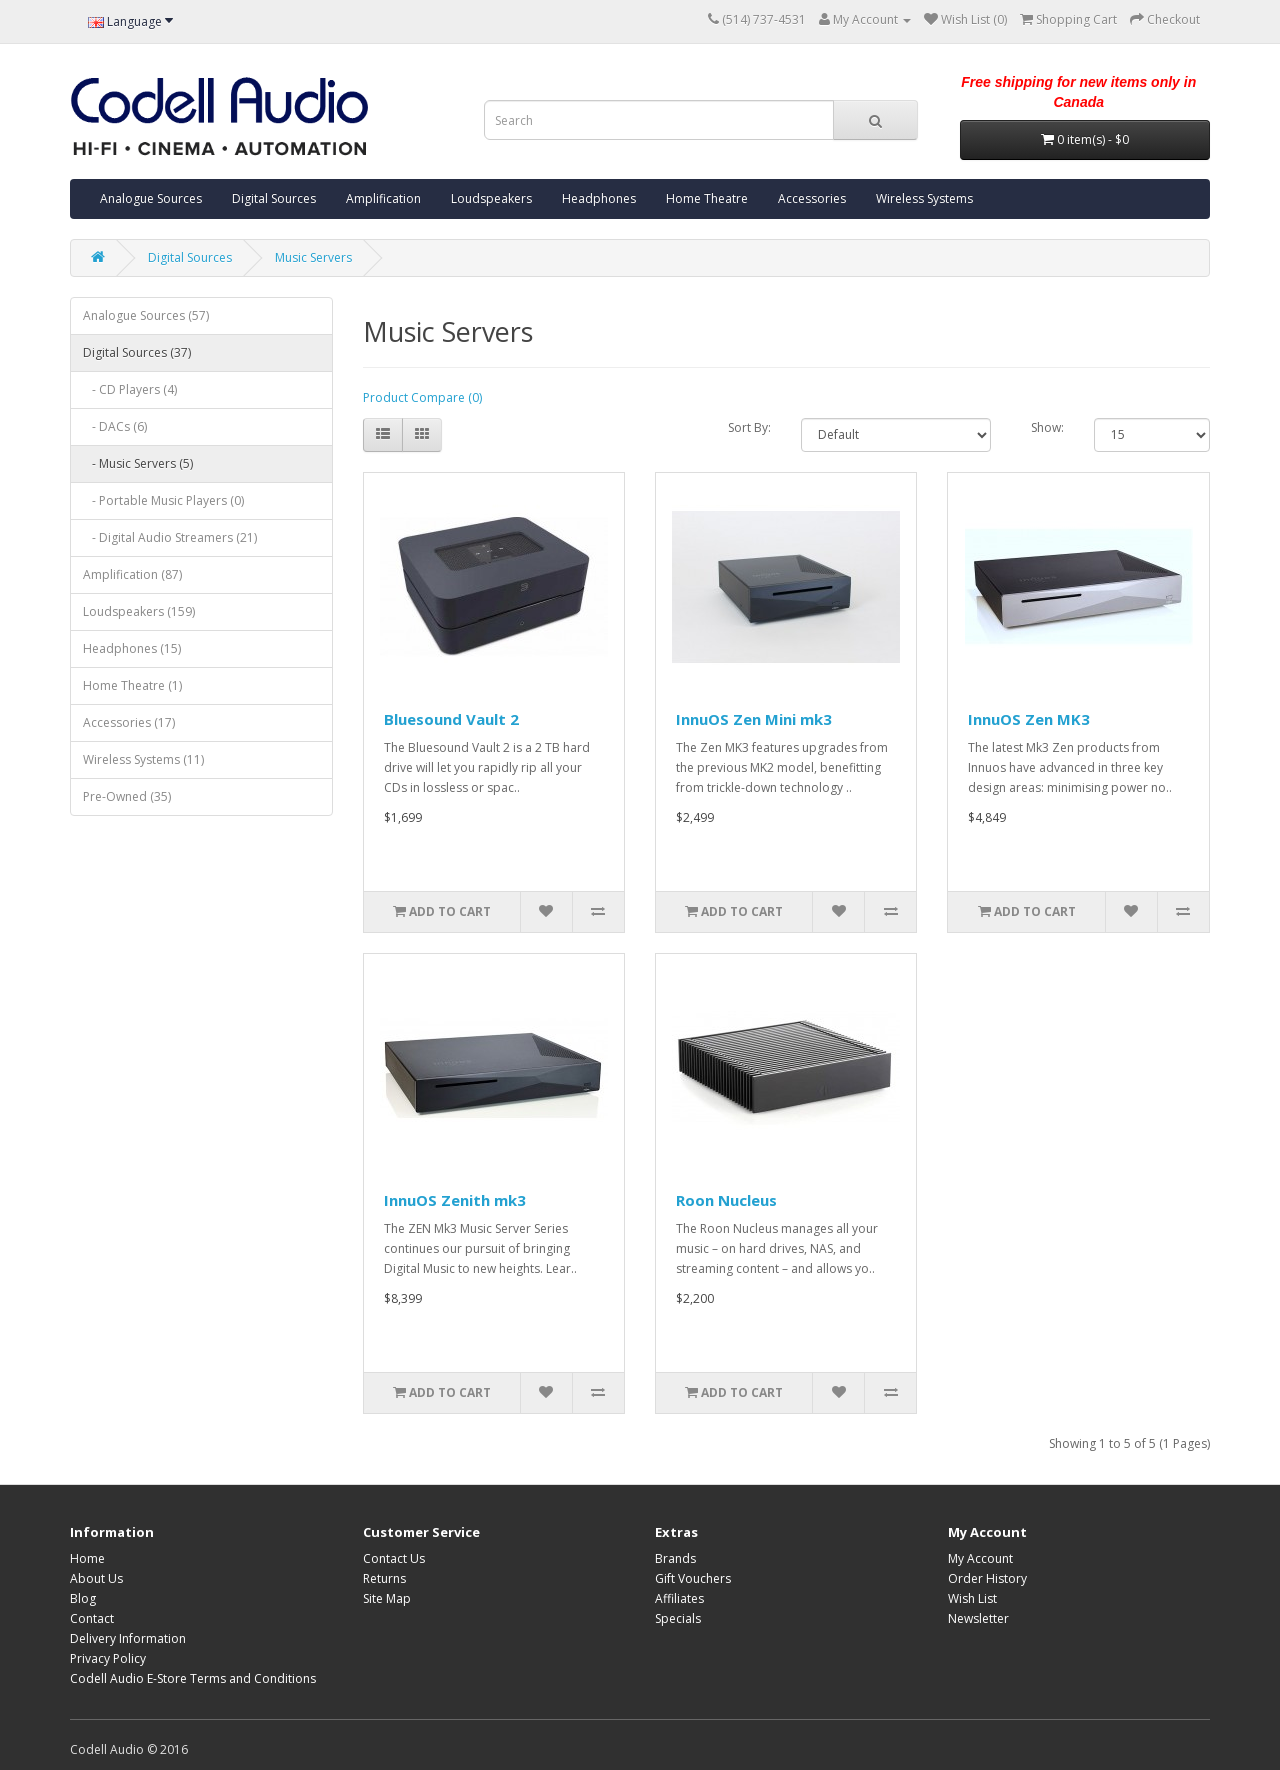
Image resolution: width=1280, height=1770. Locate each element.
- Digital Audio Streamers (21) (170, 537)
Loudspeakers (491, 198)
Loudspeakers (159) (139, 611)
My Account (980, 1558)
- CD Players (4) (130, 389)
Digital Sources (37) (137, 352)
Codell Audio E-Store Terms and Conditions (193, 1678)
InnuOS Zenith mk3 (455, 1200)
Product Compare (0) (422, 397)
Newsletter (978, 1618)
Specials (678, 1618)
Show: (1047, 427)
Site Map (387, 1598)
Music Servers (313, 257)
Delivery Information (128, 1638)
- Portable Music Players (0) (163, 500)
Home (87, 1558)
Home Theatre (707, 198)
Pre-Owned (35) (127, 796)
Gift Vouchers (693, 1578)
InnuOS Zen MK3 (1029, 719)
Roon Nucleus (726, 1200)
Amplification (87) (132, 574)
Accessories (812, 198)
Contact (92, 1618)
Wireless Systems (924, 198)
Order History (987, 1578)
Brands (675, 1558)
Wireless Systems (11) (143, 759)
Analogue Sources (151, 198)
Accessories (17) (129, 722)
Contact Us (394, 1558)
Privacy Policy (108, 1658)
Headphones (599, 198)
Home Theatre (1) (132, 685)
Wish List (972, 1598)
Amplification (383, 198)
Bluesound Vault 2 (451, 719)
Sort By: (749, 427)
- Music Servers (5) (138, 463)
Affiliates (679, 1598)
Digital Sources (274, 198)
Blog (83, 1598)
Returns (384, 1578)
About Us (96, 1578)
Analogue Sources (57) (146, 315)
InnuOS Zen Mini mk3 (754, 719)
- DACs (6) (115, 426)
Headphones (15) (132, 648)
